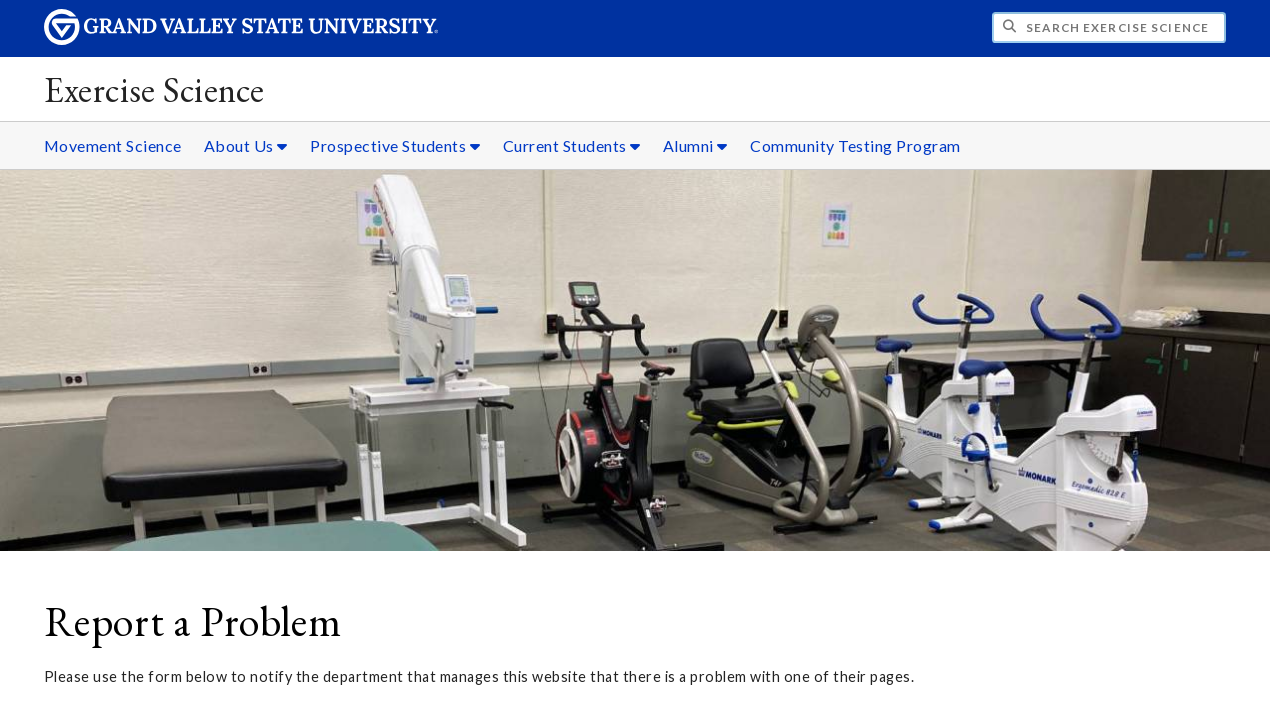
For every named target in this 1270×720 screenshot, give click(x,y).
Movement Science (113, 145)
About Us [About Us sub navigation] (246, 145)
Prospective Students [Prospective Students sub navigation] (395, 145)
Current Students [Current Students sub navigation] (572, 145)
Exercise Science (154, 89)
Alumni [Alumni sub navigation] (695, 145)
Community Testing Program (855, 145)
